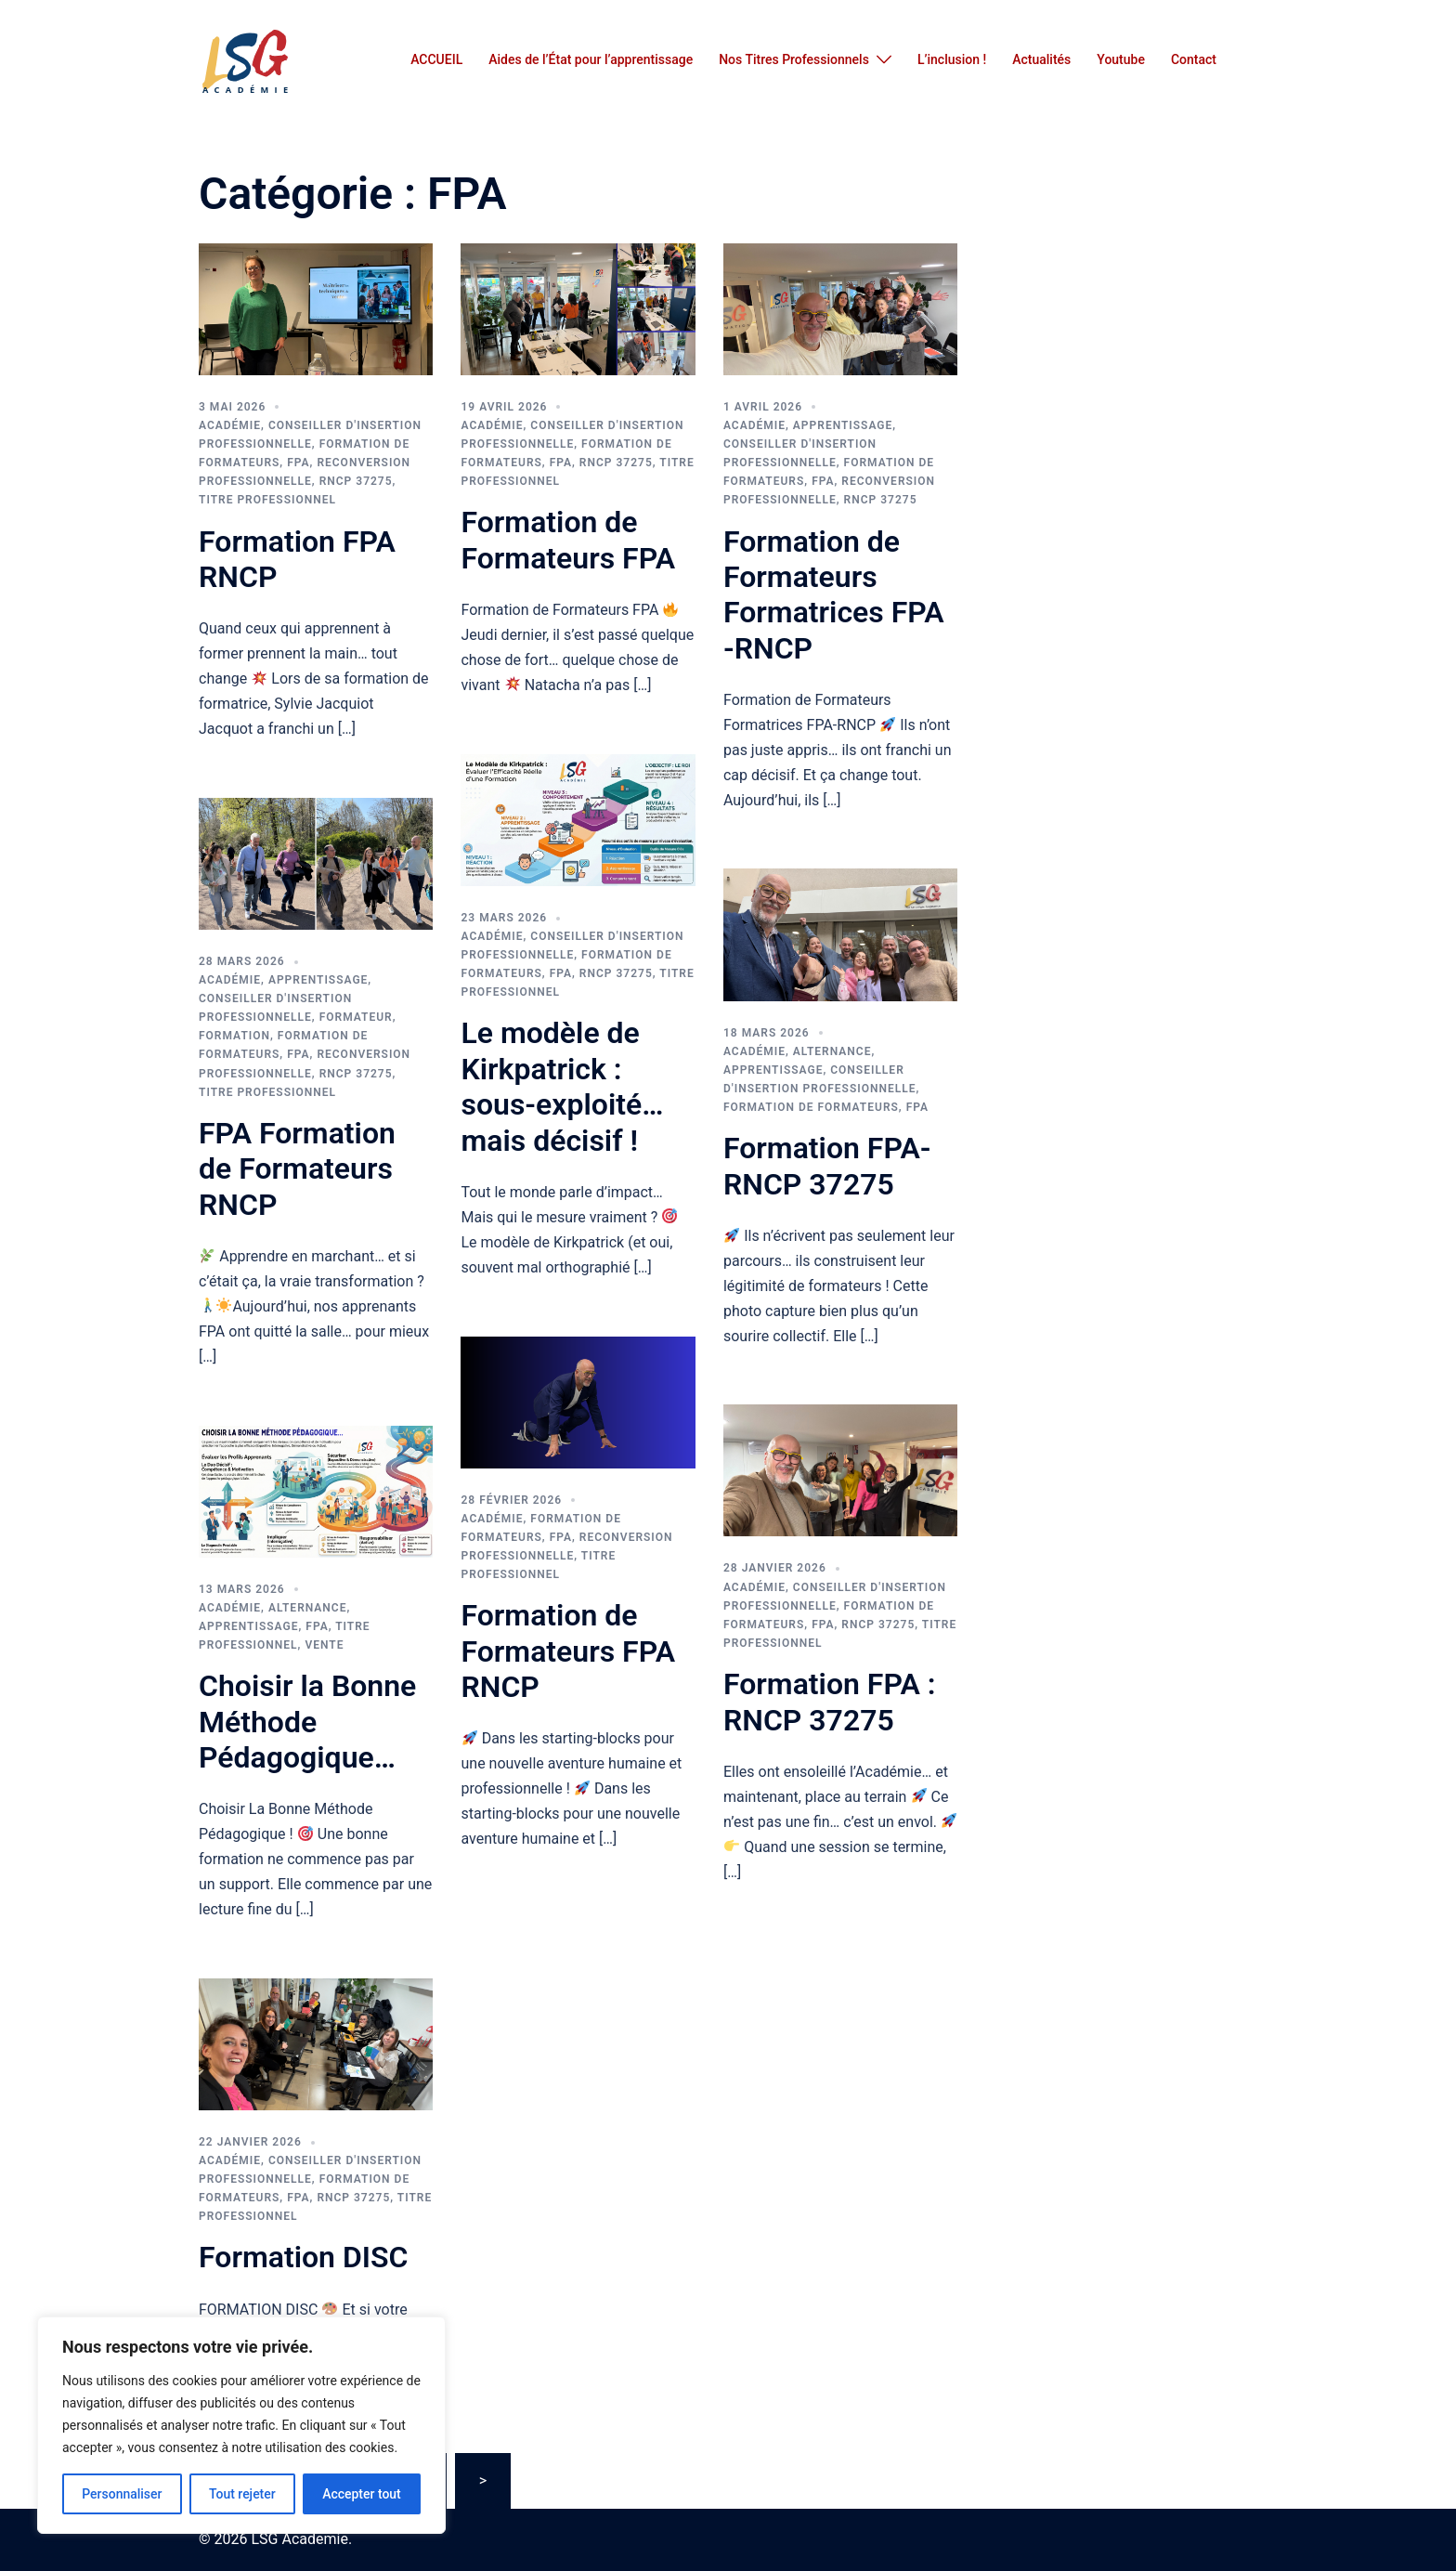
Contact (1193, 59)
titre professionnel (267, 499)
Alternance (832, 1051)
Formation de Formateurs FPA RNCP (568, 1651)
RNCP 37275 (356, 481)
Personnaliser (122, 2493)
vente (324, 1644)
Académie (230, 425)
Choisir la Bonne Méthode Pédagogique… (307, 1721)
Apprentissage (842, 425)
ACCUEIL (436, 59)
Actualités (1041, 59)
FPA (298, 462)
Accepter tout (361, 2493)
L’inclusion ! (951, 59)
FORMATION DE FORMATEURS (811, 1107)
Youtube (1121, 59)
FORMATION (234, 1035)
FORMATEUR (356, 1017)
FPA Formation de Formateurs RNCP (297, 1169)
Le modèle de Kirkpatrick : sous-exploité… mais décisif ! (562, 1086)
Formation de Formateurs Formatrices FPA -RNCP (833, 595)
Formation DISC (303, 2257)
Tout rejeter (242, 2493)
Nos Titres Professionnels (794, 59)
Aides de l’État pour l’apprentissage (590, 59)
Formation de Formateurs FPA (568, 539)
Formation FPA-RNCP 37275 (827, 1165)
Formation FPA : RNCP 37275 (829, 1701)
